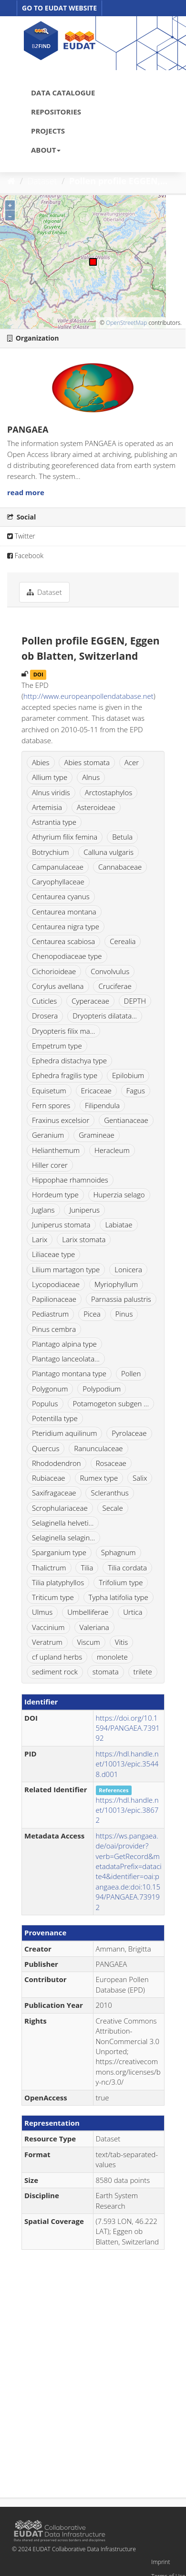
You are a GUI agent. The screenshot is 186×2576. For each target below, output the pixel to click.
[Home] (11, 181)
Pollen (131, 1373)
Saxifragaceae (54, 1492)
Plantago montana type (69, 1373)
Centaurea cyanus (61, 896)
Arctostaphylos (109, 792)
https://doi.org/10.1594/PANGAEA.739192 (128, 1728)
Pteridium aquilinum (64, 1433)
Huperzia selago (119, 1194)
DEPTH (135, 1001)
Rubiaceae (48, 1478)
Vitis (121, 1642)
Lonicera (128, 1269)
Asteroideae (96, 807)
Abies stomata (86, 762)
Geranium (48, 1135)
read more (25, 492)
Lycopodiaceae (56, 1284)
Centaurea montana (64, 911)
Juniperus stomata (61, 1224)
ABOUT (46, 150)
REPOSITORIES (56, 111)
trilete (143, 1671)
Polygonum (50, 1388)
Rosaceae (111, 1463)
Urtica (132, 1612)
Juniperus (84, 1210)
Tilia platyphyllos (58, 1582)
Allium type (49, 777)
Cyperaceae (90, 1001)
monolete (112, 1657)
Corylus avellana (58, 986)
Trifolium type (121, 1582)
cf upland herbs (57, 1657)
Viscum (88, 1642)
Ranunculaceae (98, 1448)
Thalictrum (49, 1567)
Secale (113, 1508)
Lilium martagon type (66, 1269)
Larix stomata (83, 1239)
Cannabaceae (120, 867)
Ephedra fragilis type (64, 1075)
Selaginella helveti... (62, 1522)
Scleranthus (109, 1492)
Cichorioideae (54, 971)
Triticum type (53, 1597)
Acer (131, 762)
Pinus (124, 1314)
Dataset (42, 181)
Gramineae (96, 1135)
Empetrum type (57, 1045)
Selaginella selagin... (63, 1537)
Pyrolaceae (129, 1433)
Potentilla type (55, 1418)
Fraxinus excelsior (60, 1120)
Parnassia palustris (121, 1299)
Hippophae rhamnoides (70, 1179)
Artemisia (47, 807)
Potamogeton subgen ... (111, 1403)
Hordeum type (55, 1194)
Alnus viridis (51, 792)
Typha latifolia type (118, 1597)
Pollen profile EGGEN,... (118, 181)
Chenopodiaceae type (67, 956)
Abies (41, 762)
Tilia (87, 1567)
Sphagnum (118, 1552)
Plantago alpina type (64, 1344)
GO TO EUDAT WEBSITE (59, 7)
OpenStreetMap (126, 323)
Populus (45, 1403)
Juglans (43, 1210)
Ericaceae (96, 1090)
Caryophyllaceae (58, 881)
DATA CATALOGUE (63, 92)
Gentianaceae (126, 1120)
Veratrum (47, 1642)
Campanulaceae (57, 867)
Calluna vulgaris (108, 852)
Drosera (45, 1015)
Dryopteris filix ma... (63, 1031)
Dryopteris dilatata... (104, 1015)
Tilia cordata (127, 1567)
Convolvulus (110, 971)
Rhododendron (56, 1463)
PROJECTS (48, 130)
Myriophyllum (116, 1284)
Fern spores (51, 1105)
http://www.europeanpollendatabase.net (88, 696)
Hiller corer (50, 1165)
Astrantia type (54, 822)
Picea (91, 1314)
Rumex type (99, 1478)
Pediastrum (50, 1314)
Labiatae (118, 1224)
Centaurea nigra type (65, 926)
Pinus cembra (54, 1329)
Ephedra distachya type (69, 1060)
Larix (39, 1239)
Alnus (91, 777)
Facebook (25, 555)
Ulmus (42, 1612)
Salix (140, 1478)
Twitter (21, 535)
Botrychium (50, 852)
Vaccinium (48, 1627)
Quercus (45, 1448)
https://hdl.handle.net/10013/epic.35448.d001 (127, 1764)
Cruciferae (114, 986)
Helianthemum (56, 1150)
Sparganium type (59, 1552)
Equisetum (49, 1090)
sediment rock (55, 1671)
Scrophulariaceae (60, 1508)
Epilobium (128, 1075)
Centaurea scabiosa (63, 941)
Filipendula (102, 1105)
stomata (106, 1671)
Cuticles (44, 1001)
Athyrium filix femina (64, 836)
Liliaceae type (53, 1254)
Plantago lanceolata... (66, 1358)
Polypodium (102, 1388)
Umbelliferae (87, 1612)
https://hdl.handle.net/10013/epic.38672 (127, 1810)
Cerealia (122, 941)
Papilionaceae (54, 1299)
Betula (122, 836)
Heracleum (112, 1150)
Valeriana (94, 1627)
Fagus (135, 1090)
